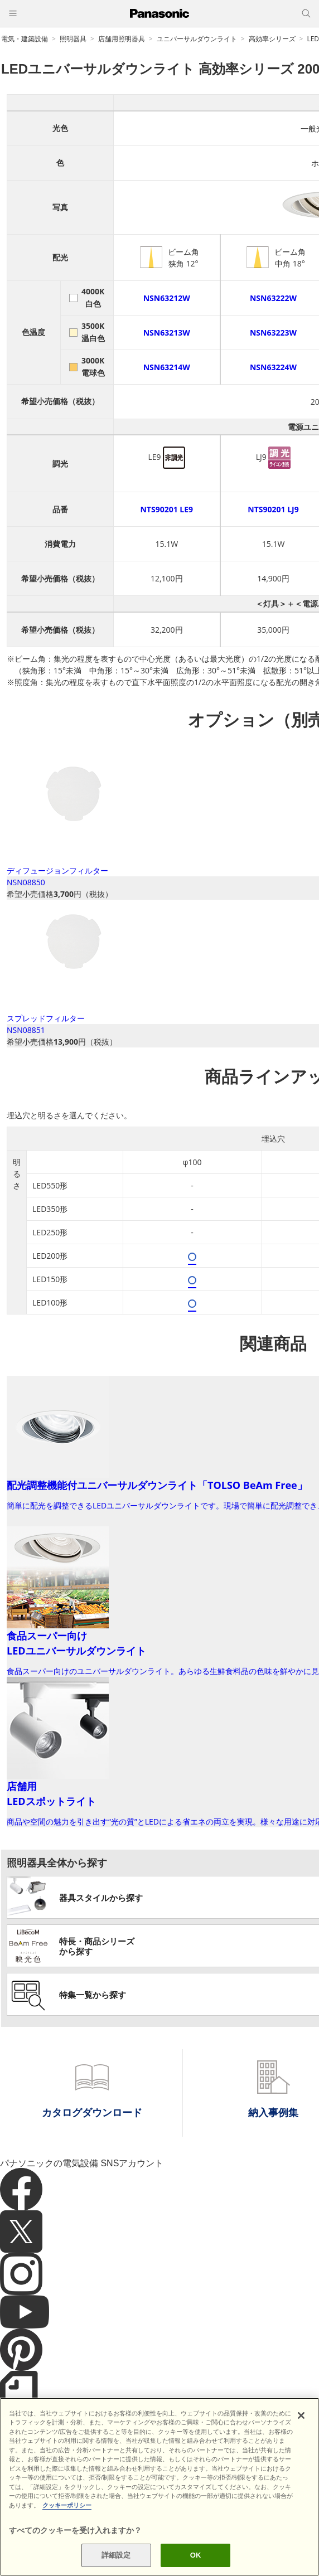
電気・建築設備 (24, 38)
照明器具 (73, 38)
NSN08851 (26, 1030)
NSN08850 (26, 882)
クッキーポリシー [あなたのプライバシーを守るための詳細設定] (66, 2505)
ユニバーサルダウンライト (197, 38)
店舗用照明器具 (121, 38)
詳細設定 (116, 2555)
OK (195, 2555)
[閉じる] (301, 2415)
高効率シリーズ (272, 38)
